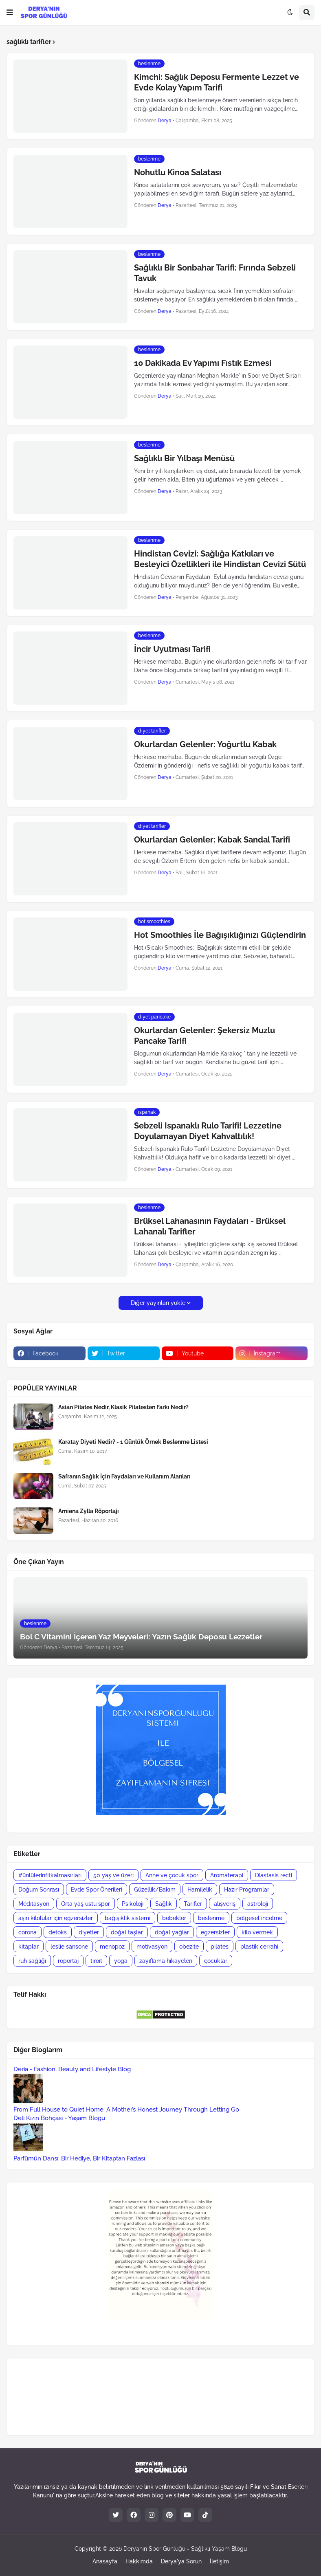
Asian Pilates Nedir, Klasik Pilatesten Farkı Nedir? (123, 1407)
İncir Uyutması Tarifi (172, 649)
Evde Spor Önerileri (96, 1889)
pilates (220, 1946)
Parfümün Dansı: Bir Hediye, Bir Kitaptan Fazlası (79, 2158)
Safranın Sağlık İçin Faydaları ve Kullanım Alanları (124, 1476)
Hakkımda (139, 2561)
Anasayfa (104, 2561)
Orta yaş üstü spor (85, 1904)
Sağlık (163, 1904)
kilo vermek (257, 1932)
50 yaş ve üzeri (113, 1875)
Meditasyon (33, 1904)
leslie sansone (69, 1946)
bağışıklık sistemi (127, 1918)
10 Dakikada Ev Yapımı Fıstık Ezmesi (202, 363)
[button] (10, 13)
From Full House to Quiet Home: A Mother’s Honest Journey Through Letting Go (126, 2109)
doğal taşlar (127, 1932)
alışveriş (224, 1904)
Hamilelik (199, 1889)
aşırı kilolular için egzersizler (55, 1918)
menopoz (112, 1946)
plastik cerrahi (259, 1946)
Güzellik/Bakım (155, 1889)
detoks (57, 1932)
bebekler (174, 1918)
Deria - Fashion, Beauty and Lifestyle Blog (72, 2069)
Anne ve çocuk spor (171, 1875)
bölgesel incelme (259, 1918)
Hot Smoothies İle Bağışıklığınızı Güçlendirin (220, 935)
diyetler (89, 1932)
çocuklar (215, 1961)
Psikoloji (132, 1904)
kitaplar (28, 1946)
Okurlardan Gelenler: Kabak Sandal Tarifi (212, 840)
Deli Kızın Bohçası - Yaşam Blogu (59, 2118)
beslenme (211, 1918)
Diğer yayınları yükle (158, 1303)
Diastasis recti (273, 1875)
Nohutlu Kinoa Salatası (177, 172)
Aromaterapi (226, 1875)
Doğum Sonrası (38, 1889)
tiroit (96, 1961)
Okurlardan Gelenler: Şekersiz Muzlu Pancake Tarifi (204, 1035)
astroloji (257, 1904)
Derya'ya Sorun (181, 2561)
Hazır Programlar (246, 1889)
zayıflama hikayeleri (165, 1961)
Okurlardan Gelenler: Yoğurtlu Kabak (205, 744)
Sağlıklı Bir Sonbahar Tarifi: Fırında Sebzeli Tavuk (215, 273)
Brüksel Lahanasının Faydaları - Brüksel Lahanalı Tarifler (209, 1226)
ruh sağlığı (32, 1961)
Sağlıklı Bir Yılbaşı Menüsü (184, 458)
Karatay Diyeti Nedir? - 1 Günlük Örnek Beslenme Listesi (133, 1442)
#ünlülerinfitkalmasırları (49, 1875)
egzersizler (215, 1932)
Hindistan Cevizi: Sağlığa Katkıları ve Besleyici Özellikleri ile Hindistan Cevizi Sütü (220, 559)
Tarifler (193, 1904)
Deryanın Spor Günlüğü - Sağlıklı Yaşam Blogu (185, 2548)
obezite (189, 1946)
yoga (121, 1961)
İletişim (219, 2561)
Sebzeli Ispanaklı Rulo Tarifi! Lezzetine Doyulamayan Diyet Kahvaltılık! (207, 1131)
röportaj (68, 1961)
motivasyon (151, 1946)
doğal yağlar (172, 1932)
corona (27, 1932)
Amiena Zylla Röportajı (88, 1511)
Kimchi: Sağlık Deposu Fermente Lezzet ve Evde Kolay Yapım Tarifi (216, 82)
